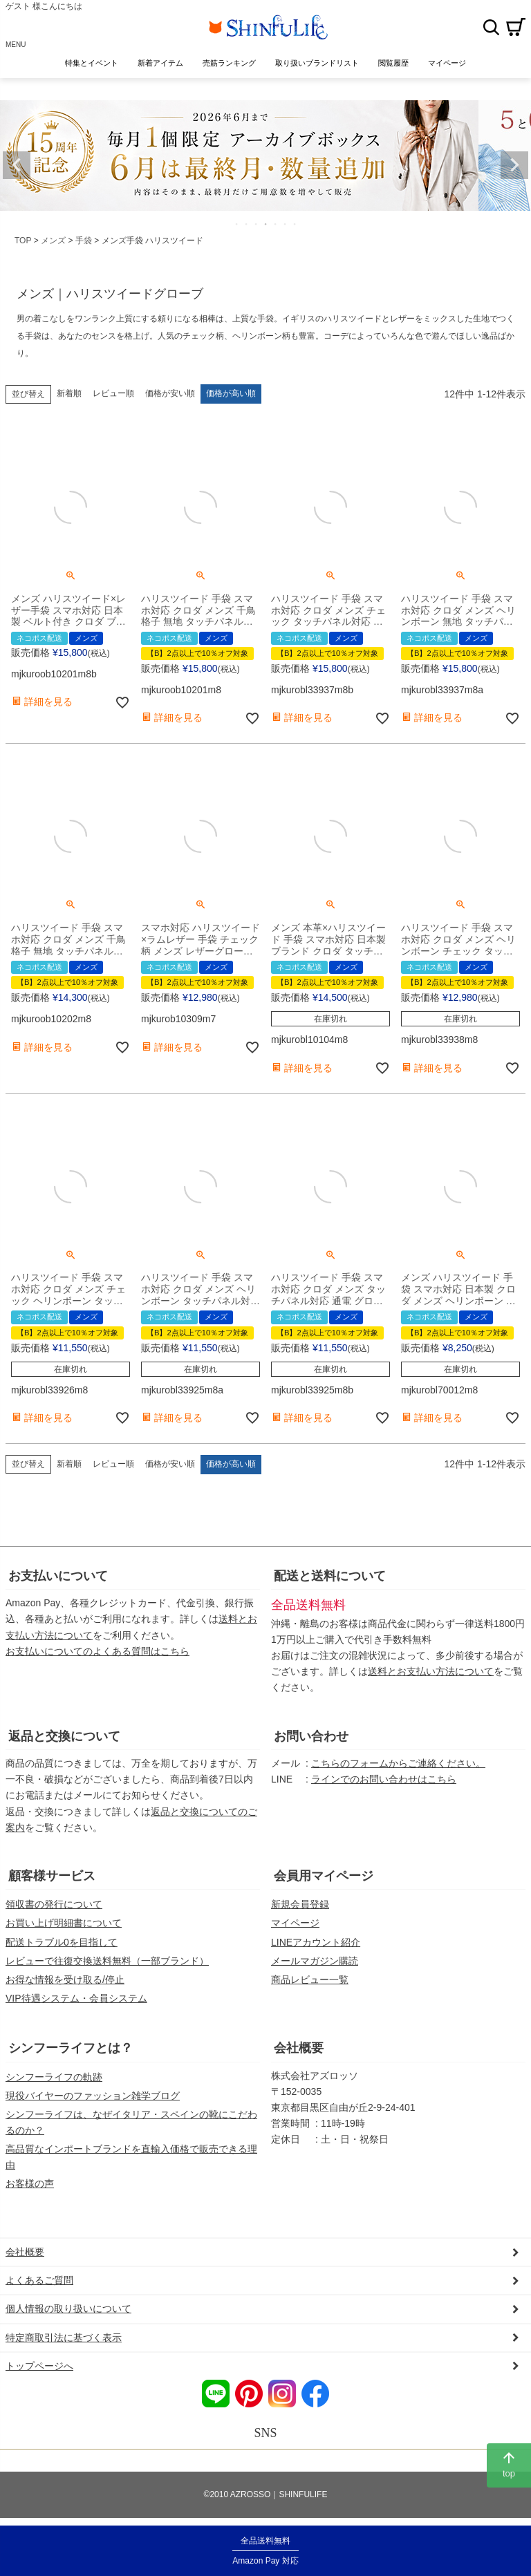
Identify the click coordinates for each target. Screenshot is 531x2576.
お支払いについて (58, 1576)
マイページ (295, 1922)
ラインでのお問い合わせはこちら (383, 1779)
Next (514, 165)
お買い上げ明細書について (64, 1922)
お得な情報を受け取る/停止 (65, 1979)
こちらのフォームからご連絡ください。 (398, 1763)
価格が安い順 (170, 393)
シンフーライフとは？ (70, 2048)
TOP (23, 240)
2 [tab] (246, 223)
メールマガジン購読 (314, 1960)
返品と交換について (64, 1736)
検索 (491, 27)
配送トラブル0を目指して (62, 1942)
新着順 (69, 393)
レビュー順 (113, 393)
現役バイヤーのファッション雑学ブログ (93, 2095)
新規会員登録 (300, 1904)
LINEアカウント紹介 (315, 1942)
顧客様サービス (51, 1876)
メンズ (53, 240)
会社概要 (299, 2048)
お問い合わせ (311, 1736)
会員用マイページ (323, 1876)
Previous (16, 165)
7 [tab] (295, 223)
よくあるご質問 (39, 2280)
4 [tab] (266, 223)
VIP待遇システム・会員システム (76, 1998)
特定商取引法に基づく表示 (64, 2337)
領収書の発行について (54, 1904)
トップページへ (39, 2365)
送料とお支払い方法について (431, 1671)
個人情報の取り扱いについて (68, 2308)
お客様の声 (30, 2183)
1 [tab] (237, 223)
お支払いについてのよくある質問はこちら (97, 1651)
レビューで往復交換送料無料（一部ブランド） (107, 1960)
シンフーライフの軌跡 (54, 2077)
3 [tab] (256, 223)
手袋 (83, 240)
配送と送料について (330, 1576)
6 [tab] (285, 223)
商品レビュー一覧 (309, 1979)
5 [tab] (275, 223)
